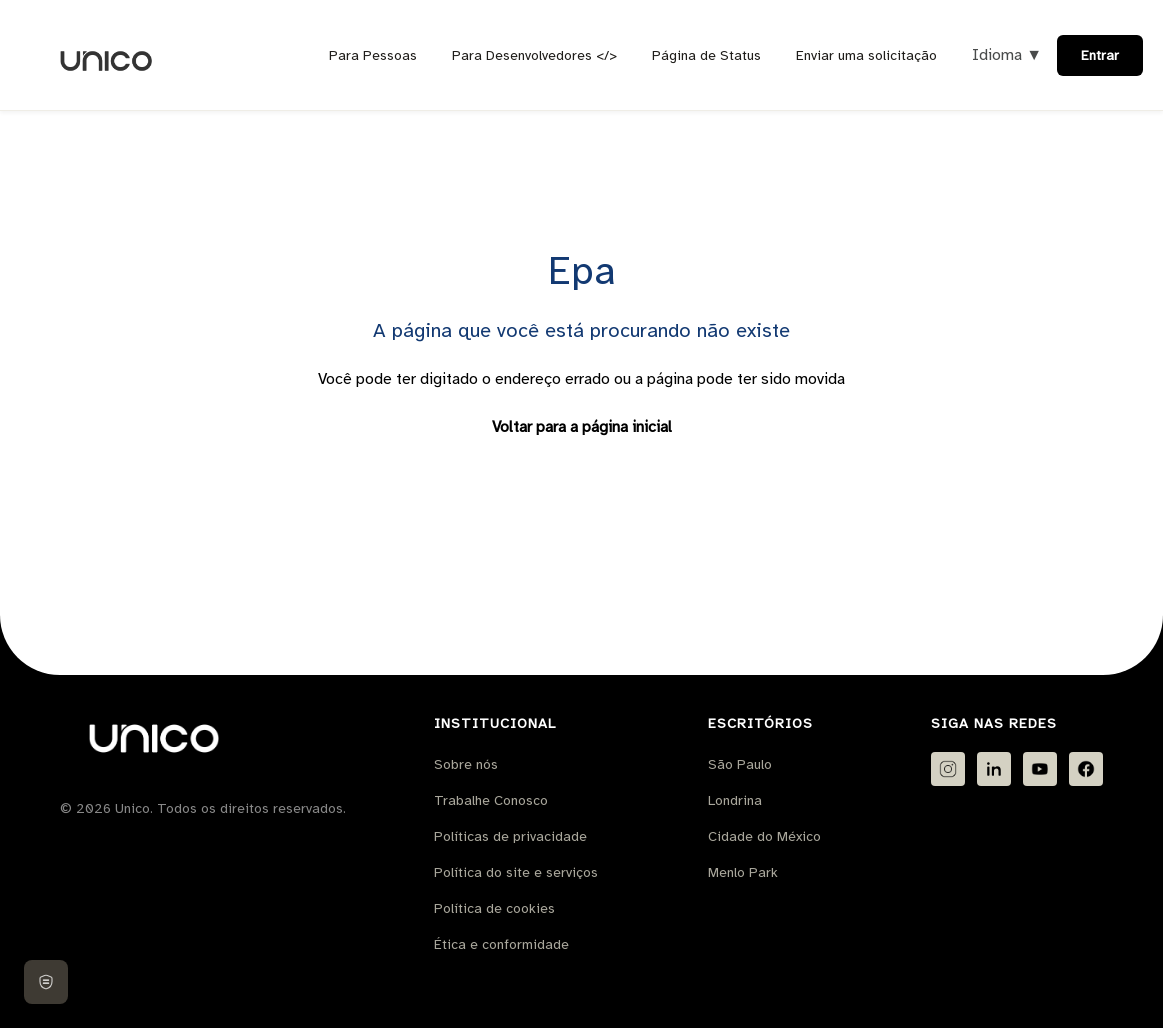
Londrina (735, 800)
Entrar (1100, 55)
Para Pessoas (373, 55)
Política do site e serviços (516, 872)
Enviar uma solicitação (866, 55)
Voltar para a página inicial (582, 427)
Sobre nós (466, 764)
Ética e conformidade (501, 944)
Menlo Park (743, 872)
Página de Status (706, 55)
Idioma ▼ (1007, 55)
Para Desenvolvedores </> (534, 55)
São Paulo (740, 764)
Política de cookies (494, 908)
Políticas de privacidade (510, 836)
